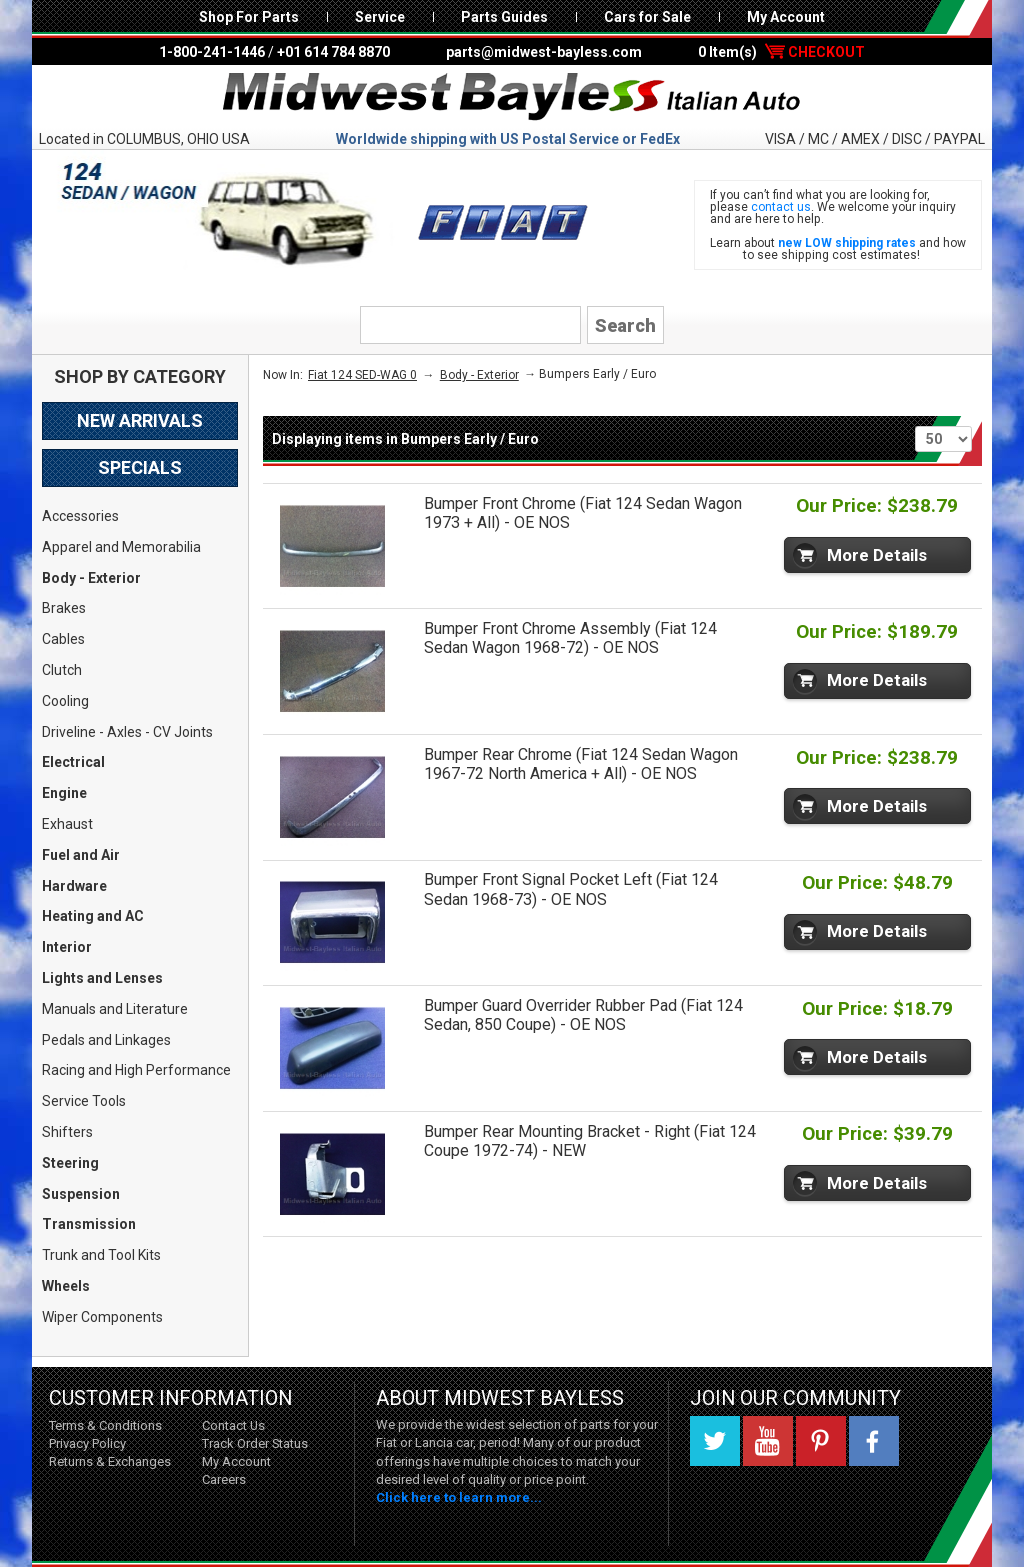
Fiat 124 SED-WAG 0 (362, 375)
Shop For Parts (249, 17)
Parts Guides (504, 17)
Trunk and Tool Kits (101, 1255)
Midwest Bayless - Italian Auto (512, 97)
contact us (781, 207)
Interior (67, 947)
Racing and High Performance (136, 1070)
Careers (224, 1479)
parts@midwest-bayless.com (544, 52)
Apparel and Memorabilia (121, 547)
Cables (63, 639)
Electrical (73, 762)
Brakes (64, 608)
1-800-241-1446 (212, 52)
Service (380, 17)
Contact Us (233, 1425)
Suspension (81, 1194)
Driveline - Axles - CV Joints (127, 732)
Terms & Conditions (105, 1425)
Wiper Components (102, 1317)
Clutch (62, 670)
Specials (140, 467)
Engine (64, 793)
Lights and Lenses (102, 978)
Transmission (89, 1224)
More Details (877, 555)
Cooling (65, 701)
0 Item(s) (781, 52)
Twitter (715, 1441)
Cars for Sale (647, 17)
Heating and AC (93, 916)
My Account (786, 17)
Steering (70, 1163)
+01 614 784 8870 (333, 52)
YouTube (768, 1441)
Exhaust (67, 824)
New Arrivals (140, 420)
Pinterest (821, 1441)
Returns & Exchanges (110, 1461)
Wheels (66, 1286)
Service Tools (84, 1101)
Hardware (74, 886)
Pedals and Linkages (106, 1040)
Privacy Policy (87, 1443)
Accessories (80, 516)
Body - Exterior (91, 578)
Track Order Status (255, 1443)
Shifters (67, 1132)
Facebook (874, 1441)
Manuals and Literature (115, 1009)
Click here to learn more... (459, 1497)
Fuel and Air (81, 855)
